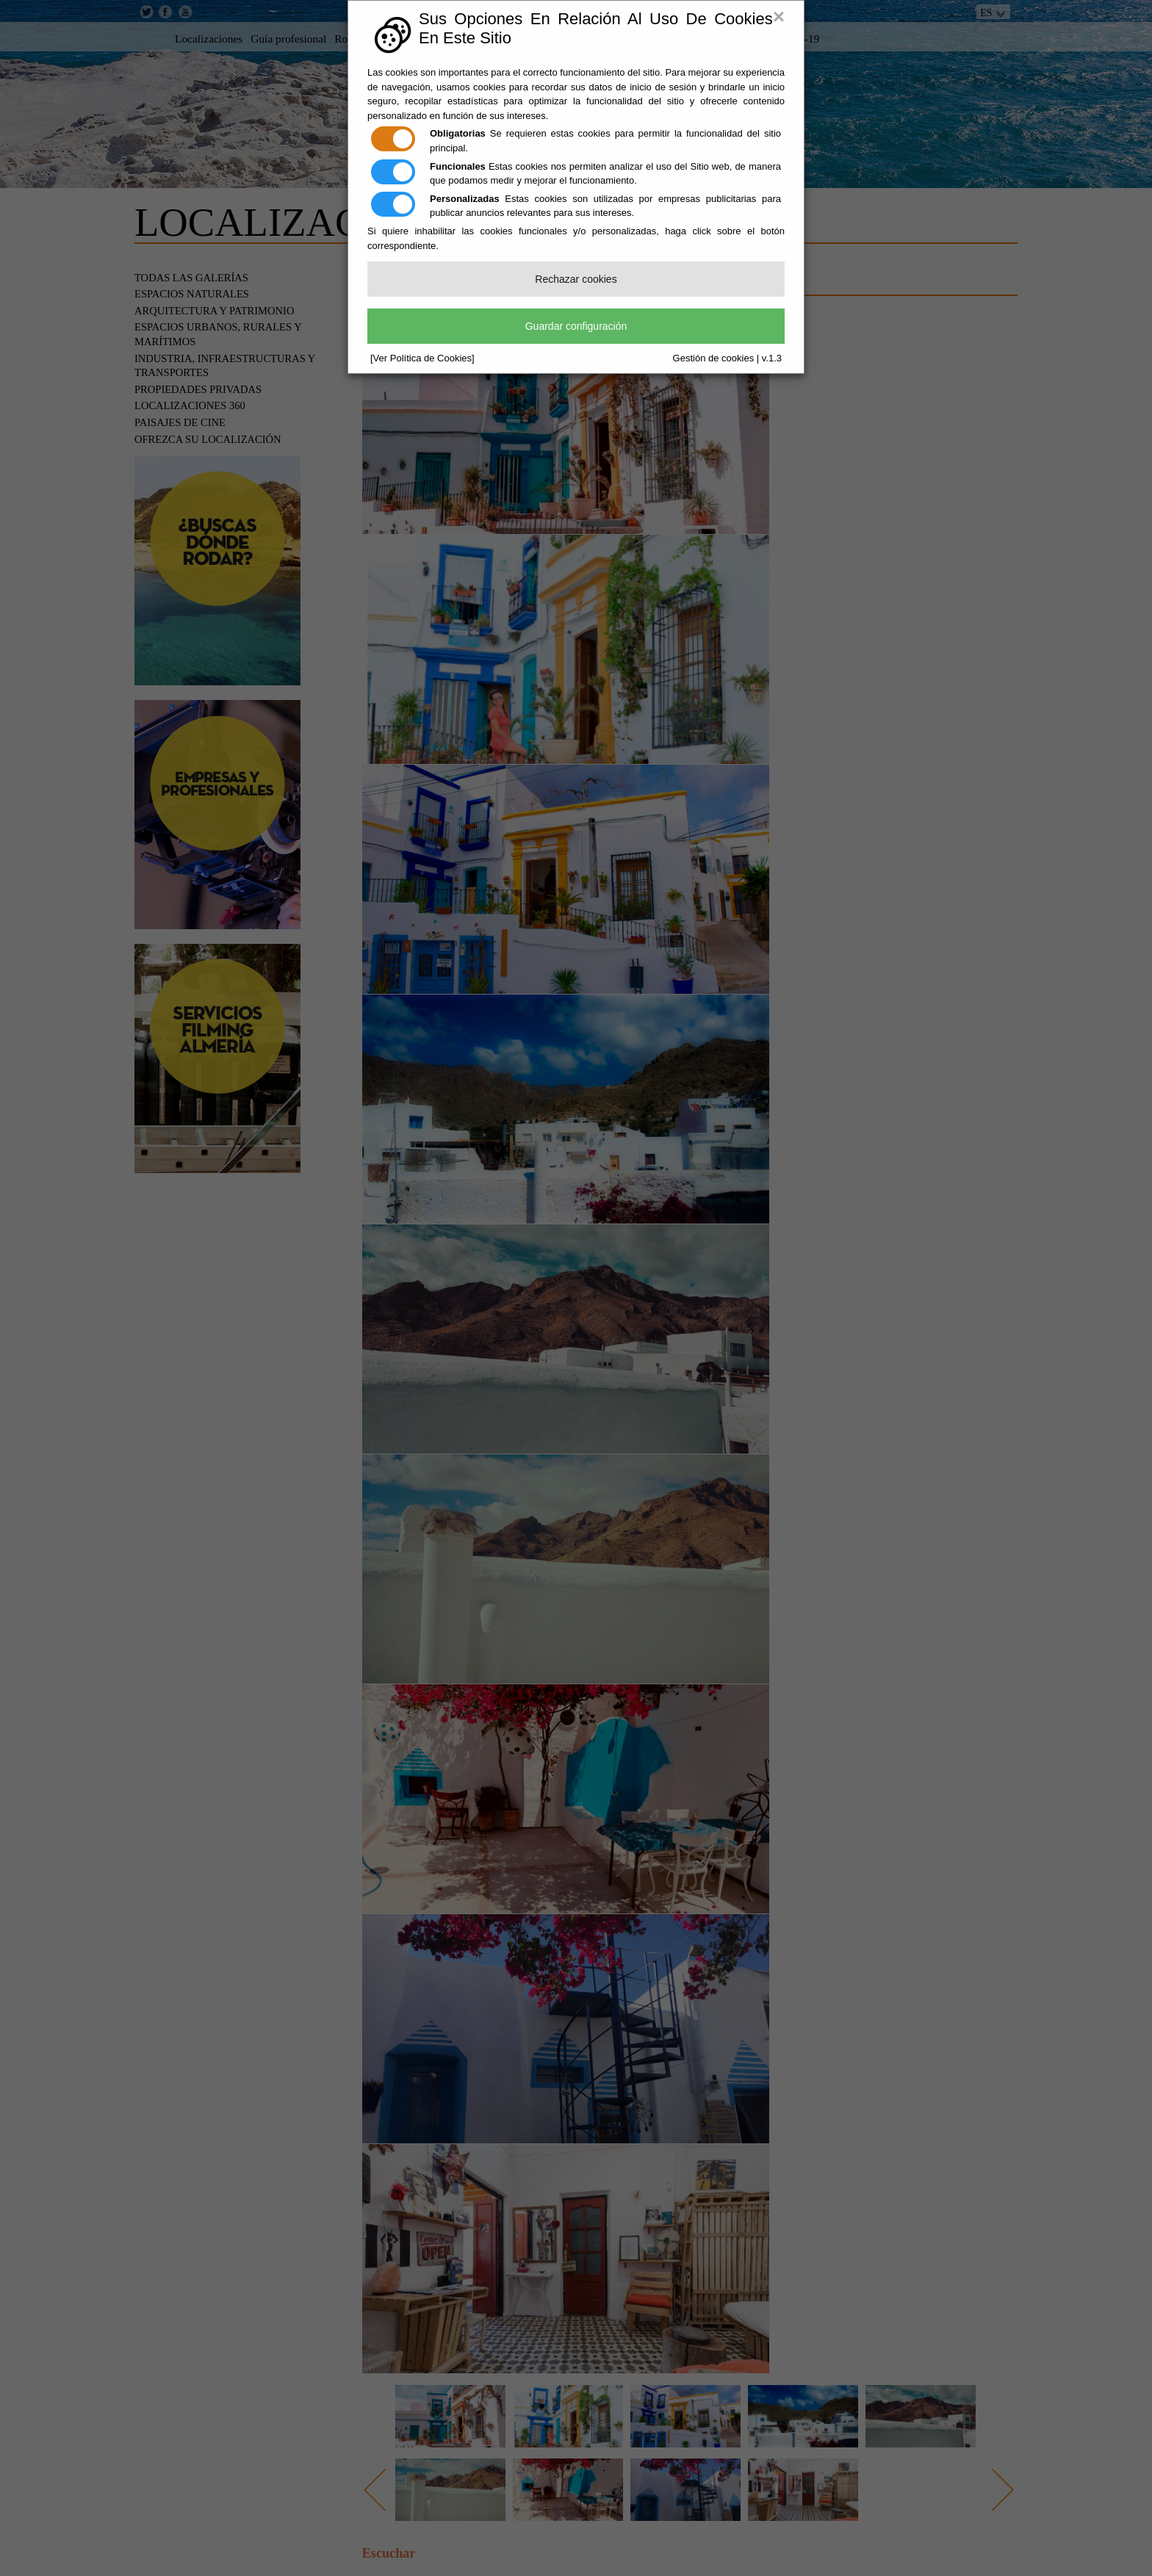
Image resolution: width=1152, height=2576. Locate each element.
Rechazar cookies (575, 279)
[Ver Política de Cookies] (422, 358)
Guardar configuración (576, 326)
